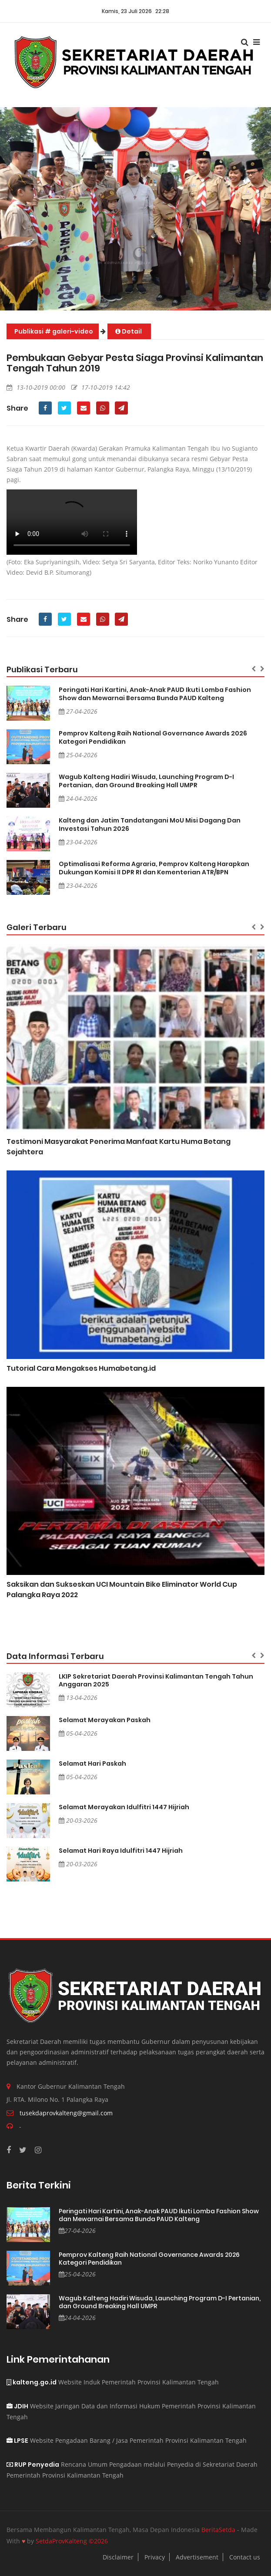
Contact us (244, 2557)
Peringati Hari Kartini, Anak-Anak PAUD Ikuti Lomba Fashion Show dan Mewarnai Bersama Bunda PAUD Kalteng (155, 693)
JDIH (17, 2406)
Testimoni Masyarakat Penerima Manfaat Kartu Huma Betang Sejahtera (119, 1146)
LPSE (17, 2440)
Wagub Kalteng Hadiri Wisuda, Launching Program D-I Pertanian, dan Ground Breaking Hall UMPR (146, 781)
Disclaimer (118, 2557)
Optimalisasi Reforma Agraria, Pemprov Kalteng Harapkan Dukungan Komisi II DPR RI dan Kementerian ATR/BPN (154, 868)
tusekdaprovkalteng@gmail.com (66, 2113)
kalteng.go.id (32, 2382)
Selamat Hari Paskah (92, 1763)
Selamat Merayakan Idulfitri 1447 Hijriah (124, 1807)
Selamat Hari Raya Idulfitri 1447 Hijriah (121, 1850)
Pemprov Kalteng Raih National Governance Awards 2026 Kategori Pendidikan (153, 737)
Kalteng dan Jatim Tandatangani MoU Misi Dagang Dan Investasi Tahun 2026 (150, 824)
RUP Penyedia (33, 2464)
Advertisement (197, 2557)
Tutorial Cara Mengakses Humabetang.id (81, 1368)
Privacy (154, 2557)
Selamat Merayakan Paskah (105, 1720)
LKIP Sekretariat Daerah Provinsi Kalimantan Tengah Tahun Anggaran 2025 (156, 1680)
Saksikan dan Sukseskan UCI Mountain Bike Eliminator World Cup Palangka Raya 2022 (122, 1589)
